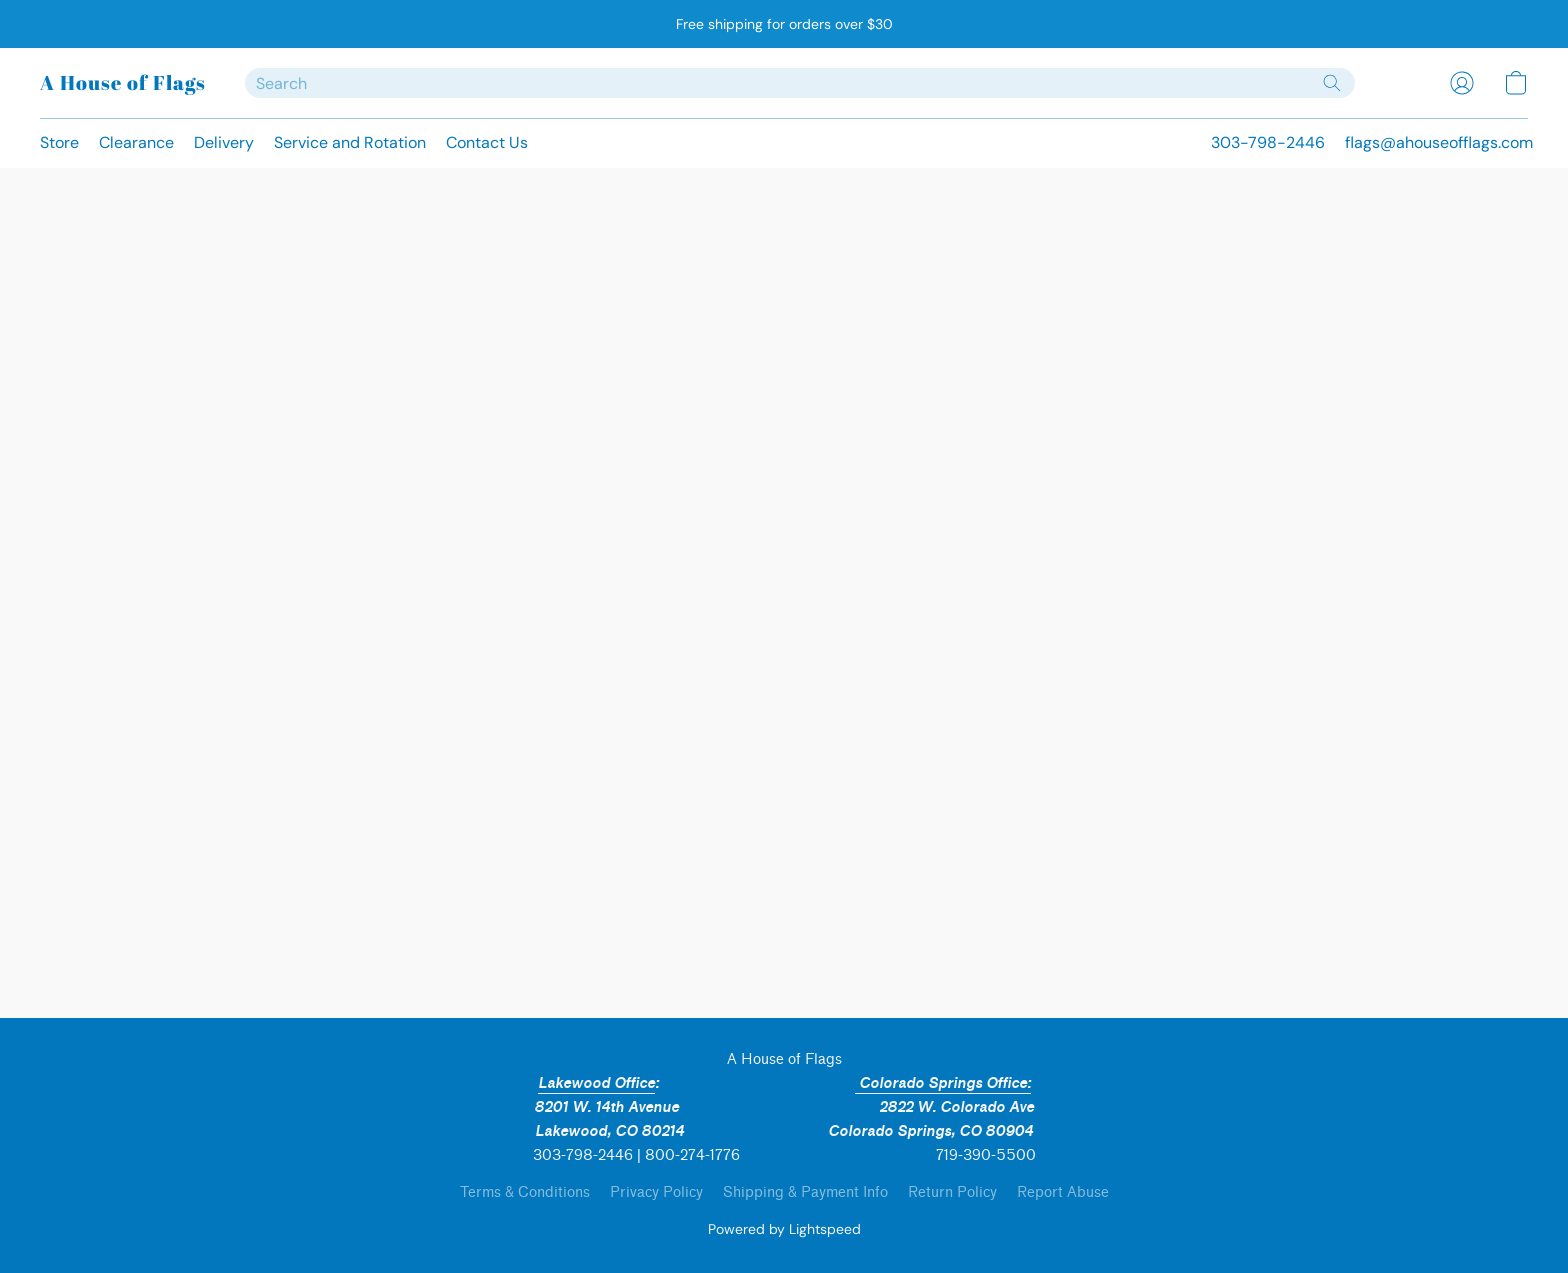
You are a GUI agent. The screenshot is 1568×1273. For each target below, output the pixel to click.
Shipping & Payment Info (805, 1192)
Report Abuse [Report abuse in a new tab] (1063, 1192)
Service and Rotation (350, 142)
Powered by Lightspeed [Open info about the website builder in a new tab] (784, 1229)
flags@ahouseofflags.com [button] (1439, 142)
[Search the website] (1332, 83)
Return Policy (952, 1192)
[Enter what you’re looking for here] (800, 83)
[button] (122, 83)
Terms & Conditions (525, 1192)
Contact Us (487, 142)
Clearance (136, 142)
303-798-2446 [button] (1268, 142)
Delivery (224, 142)
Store (59, 142)
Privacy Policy (656, 1192)
